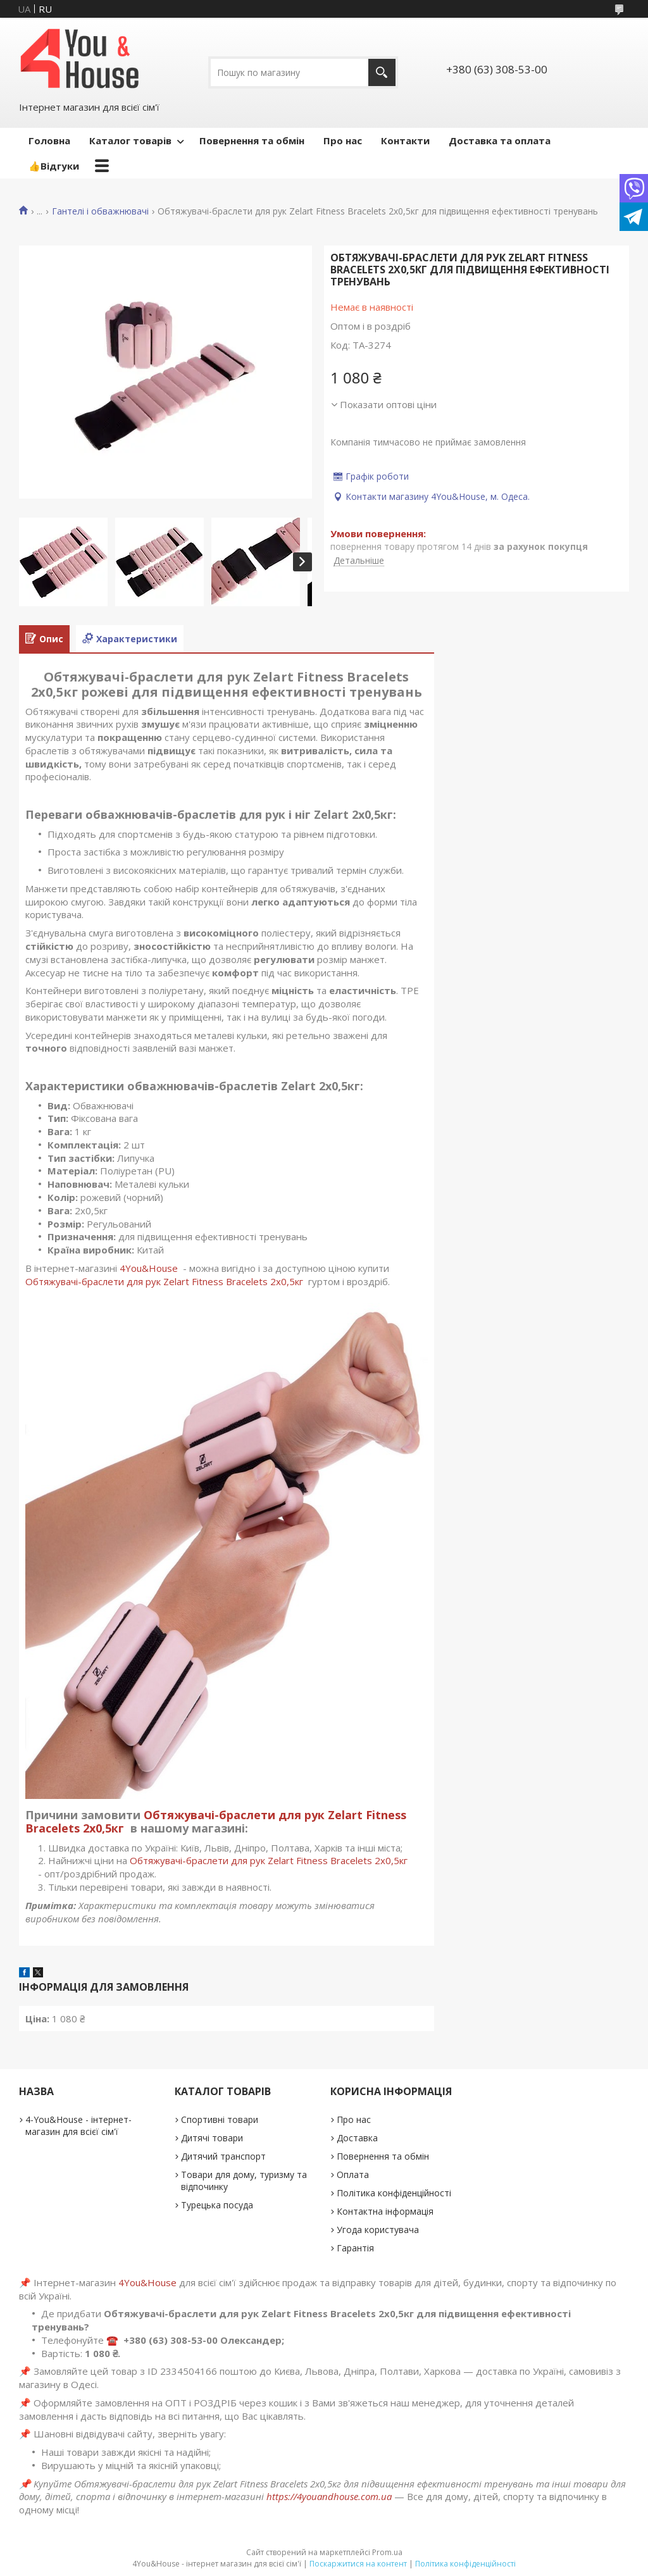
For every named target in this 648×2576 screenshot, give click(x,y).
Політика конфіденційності (394, 2193)
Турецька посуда (217, 2205)
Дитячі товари (212, 2138)
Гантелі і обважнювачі (100, 211)
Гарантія (355, 2248)
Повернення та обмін (251, 140)
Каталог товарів (130, 140)
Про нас (342, 140)
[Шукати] (382, 72)
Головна (49, 140)
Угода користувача (378, 2230)
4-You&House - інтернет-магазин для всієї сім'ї (78, 2125)
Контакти (405, 140)
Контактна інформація (385, 2211)
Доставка (357, 2138)
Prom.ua (387, 2552)
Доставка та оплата (500, 140)
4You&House (149, 1268)
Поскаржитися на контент (358, 2563)
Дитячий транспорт (223, 2156)
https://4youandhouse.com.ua (329, 2496)
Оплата (353, 2174)
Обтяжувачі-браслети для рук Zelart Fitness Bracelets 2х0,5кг (165, 1281)
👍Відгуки (53, 165)
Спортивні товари (219, 2119)
